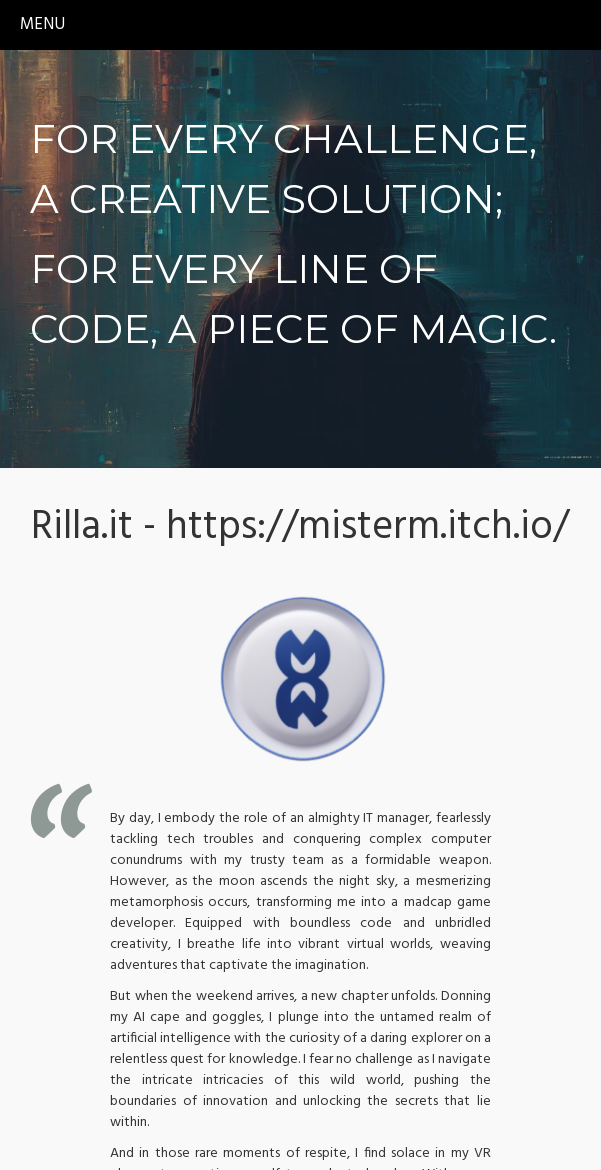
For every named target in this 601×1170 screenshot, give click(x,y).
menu (42, 24)
